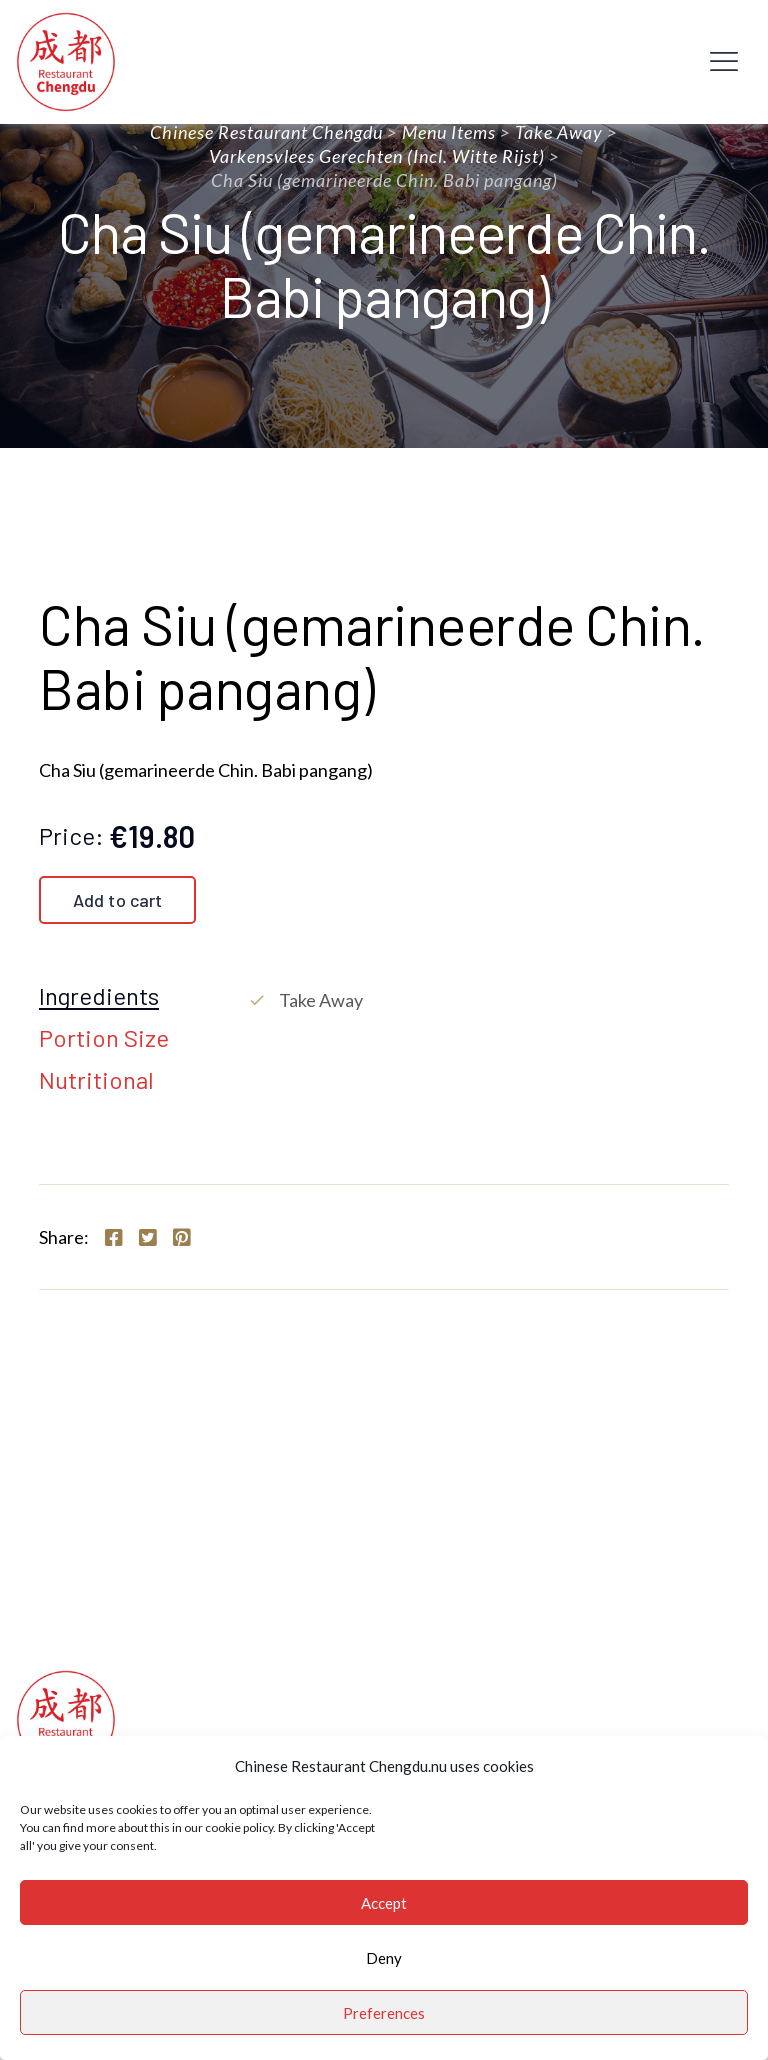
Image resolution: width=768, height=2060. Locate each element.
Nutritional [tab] (96, 1081)
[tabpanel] (488, 1000)
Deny (384, 1958)
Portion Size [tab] (104, 1039)
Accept (384, 1903)
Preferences (384, 2013)
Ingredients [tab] (99, 997)
